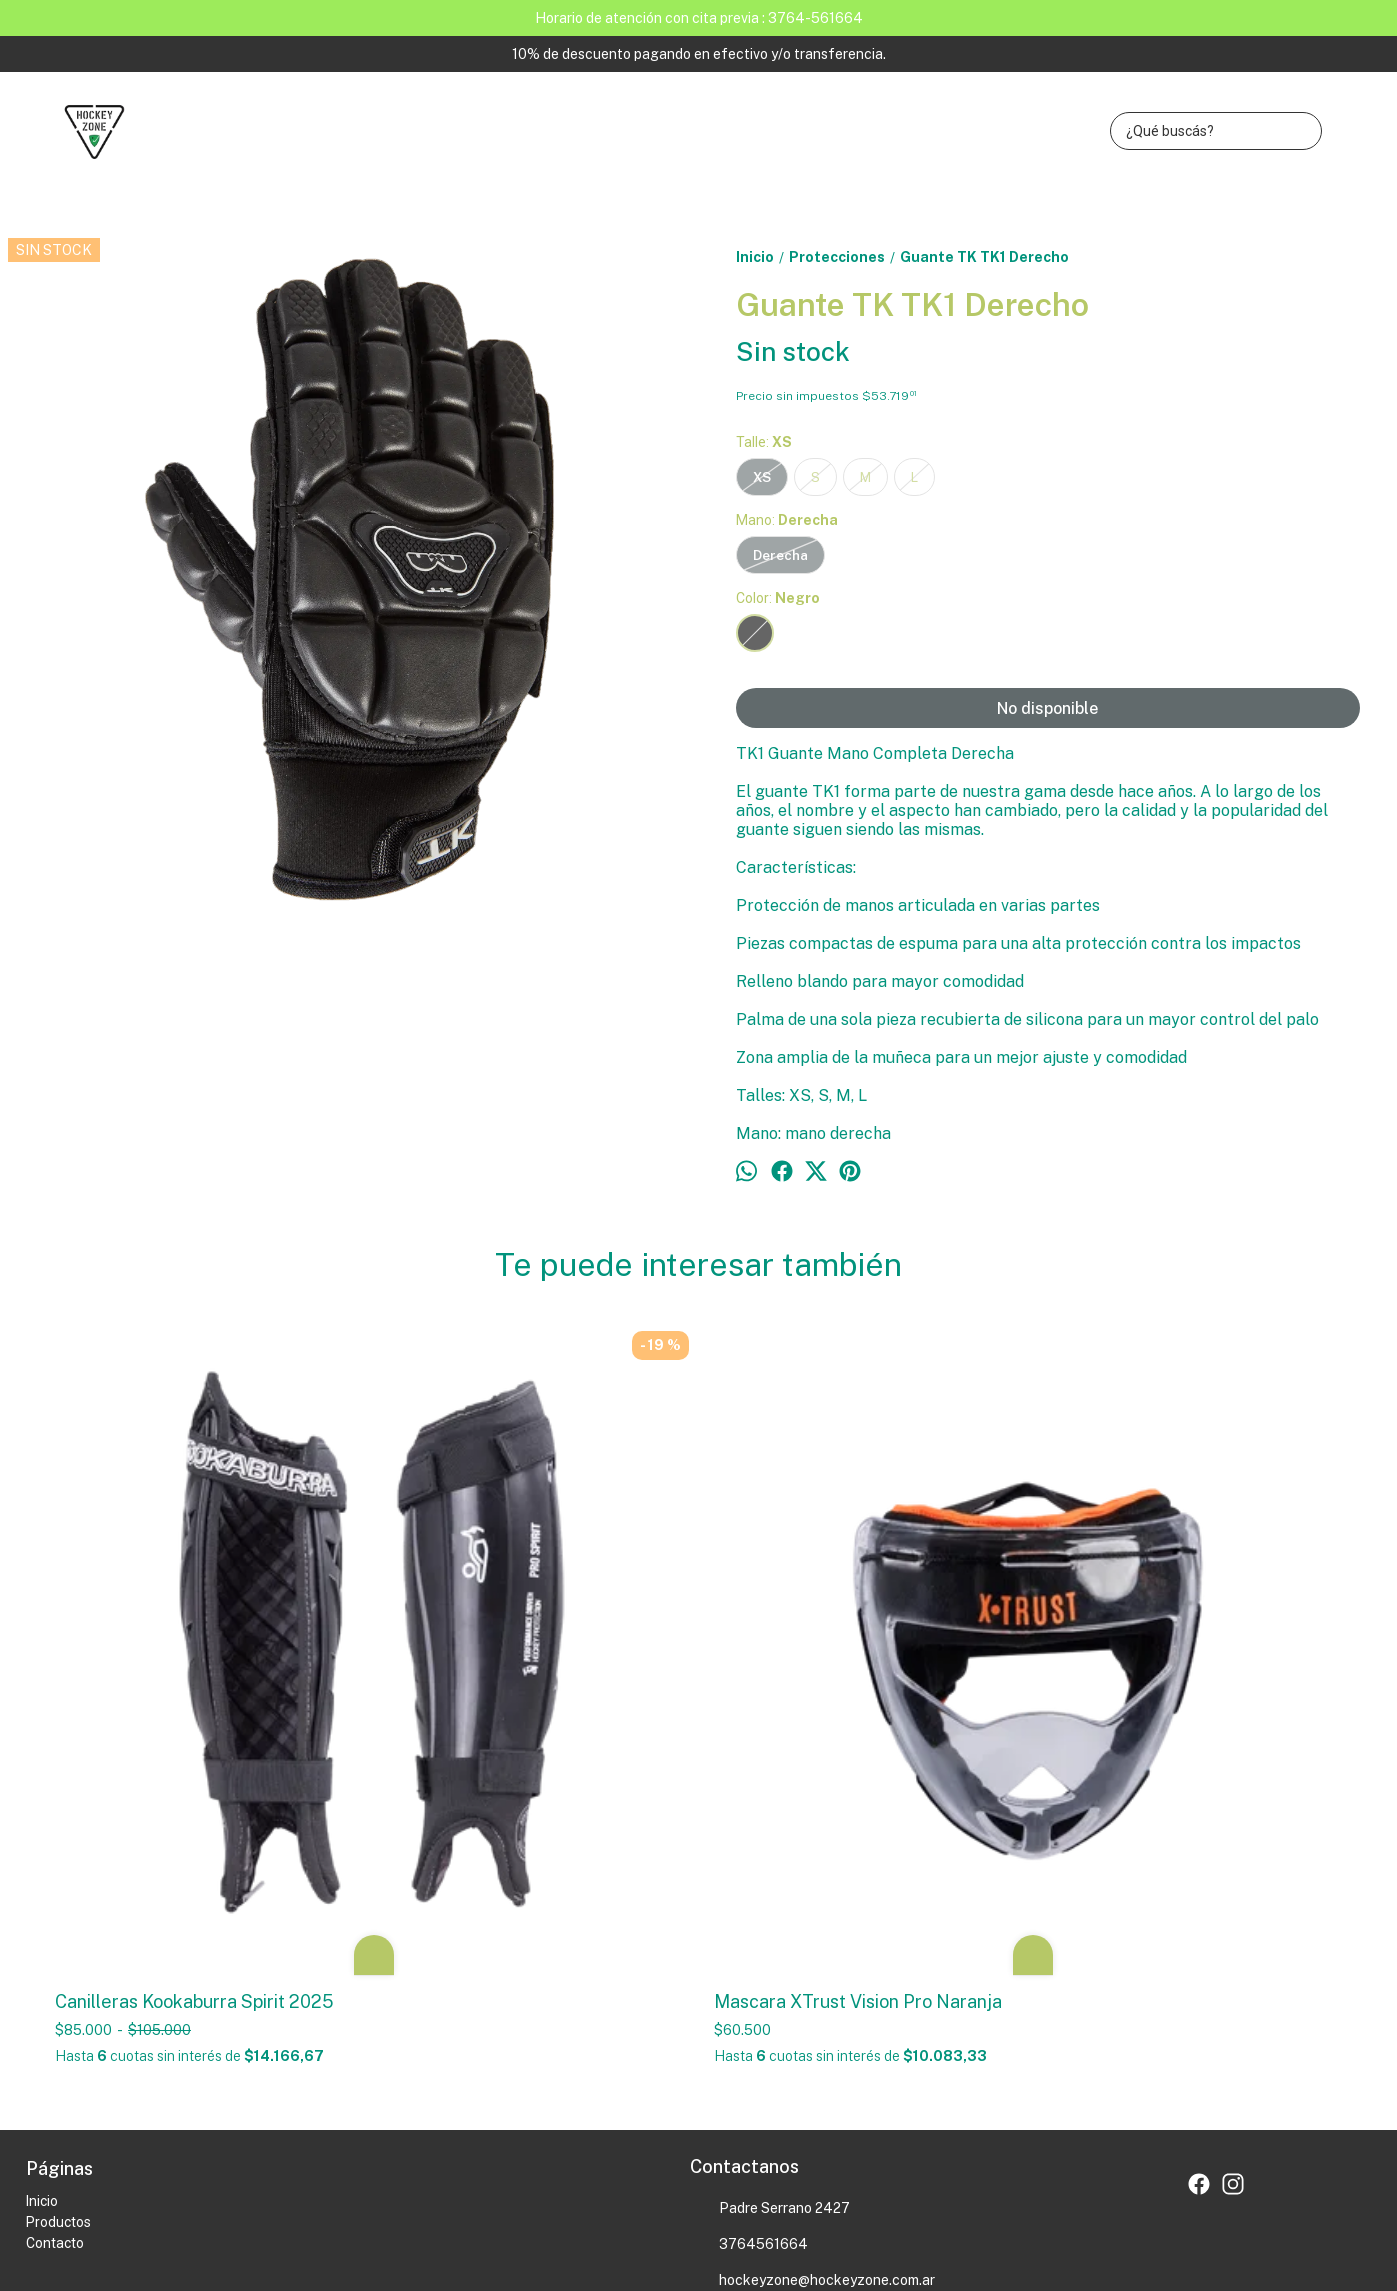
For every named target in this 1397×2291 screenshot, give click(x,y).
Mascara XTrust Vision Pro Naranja (528, 1671)
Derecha (780, 555)
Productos (58, 1892)
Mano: (787, 520)
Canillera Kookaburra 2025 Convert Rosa (860, 1363)
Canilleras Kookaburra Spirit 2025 (194, 1671)
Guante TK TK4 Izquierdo (1149, 1352)
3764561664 (749, 1915)
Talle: (764, 442)
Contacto (55, 1913)
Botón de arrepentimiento (644, 2181)
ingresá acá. (550, 2181)
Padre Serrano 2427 (770, 1879)
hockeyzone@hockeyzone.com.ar (812, 1951)
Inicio (42, 1871)
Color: (778, 598)
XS (762, 477)
